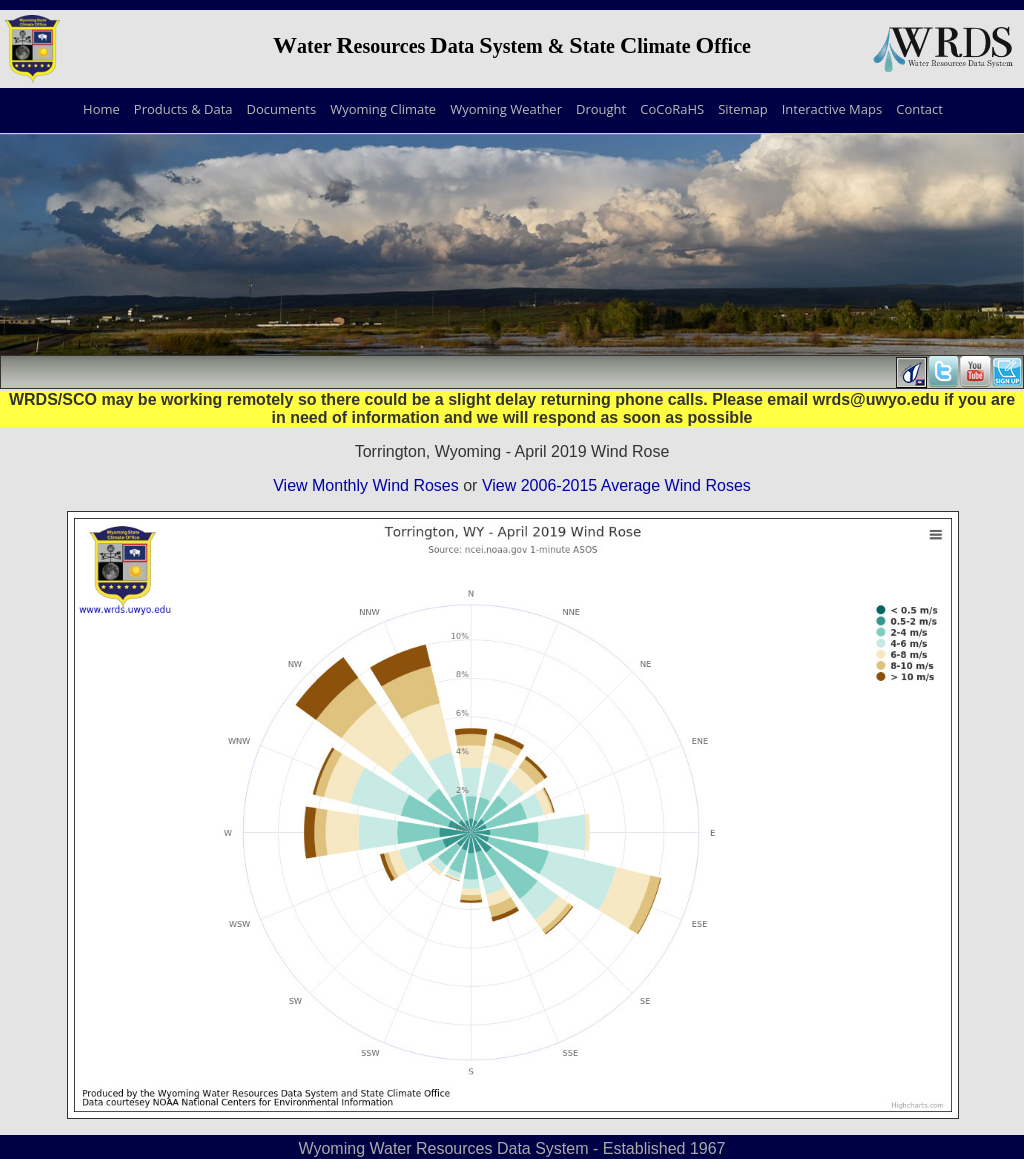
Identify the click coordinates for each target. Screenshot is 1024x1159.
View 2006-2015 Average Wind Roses (616, 485)
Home (101, 109)
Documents (282, 109)
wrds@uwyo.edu (876, 399)
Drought (601, 109)
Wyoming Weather (506, 109)
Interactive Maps (832, 109)
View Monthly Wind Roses (366, 485)
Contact (919, 109)
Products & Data (183, 109)
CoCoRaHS (672, 109)
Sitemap (743, 109)
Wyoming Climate (383, 109)
